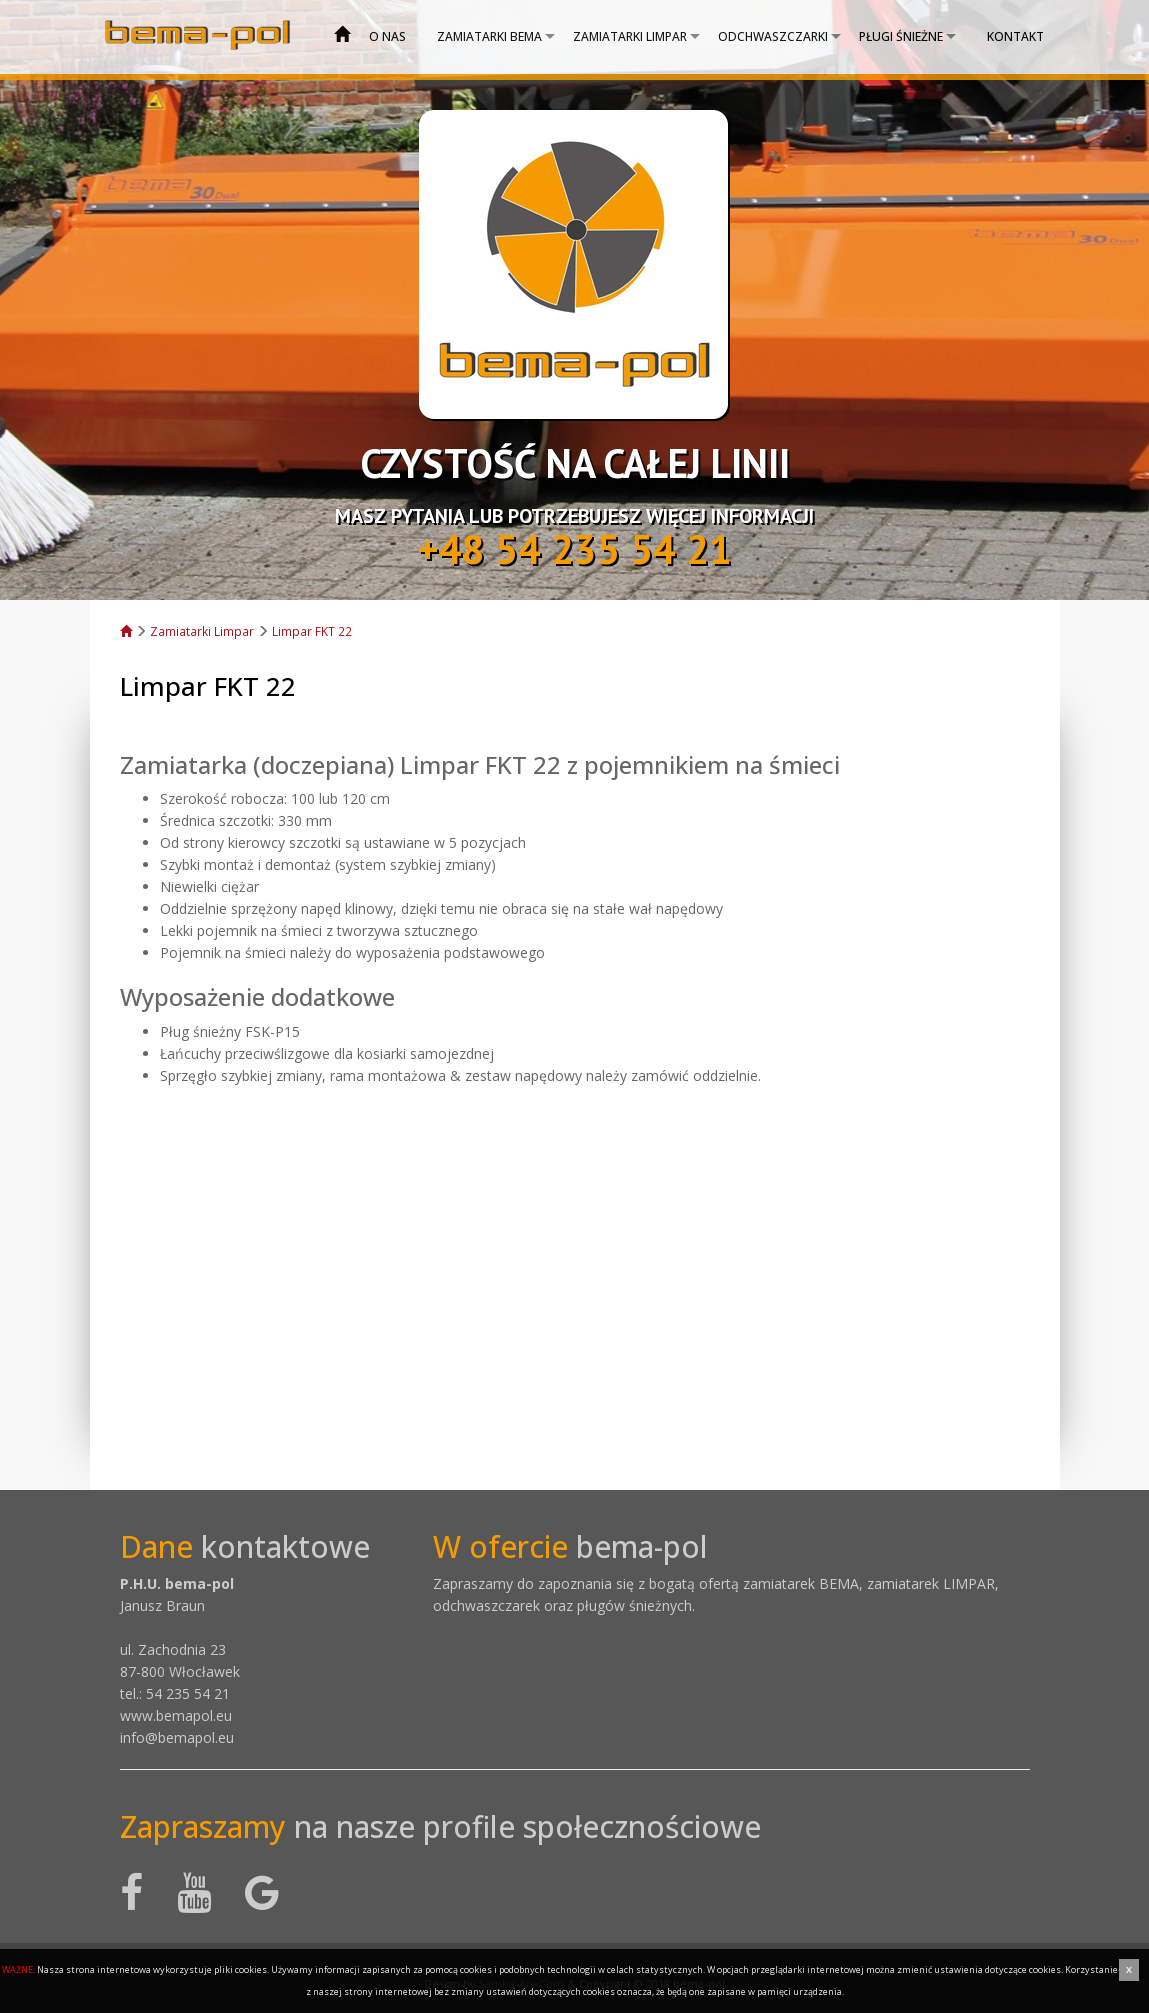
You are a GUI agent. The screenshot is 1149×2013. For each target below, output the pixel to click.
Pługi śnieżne (901, 36)
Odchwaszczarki (773, 36)
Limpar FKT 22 (312, 631)
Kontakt (1015, 36)
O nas (387, 36)
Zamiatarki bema (489, 36)
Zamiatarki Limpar (630, 36)
